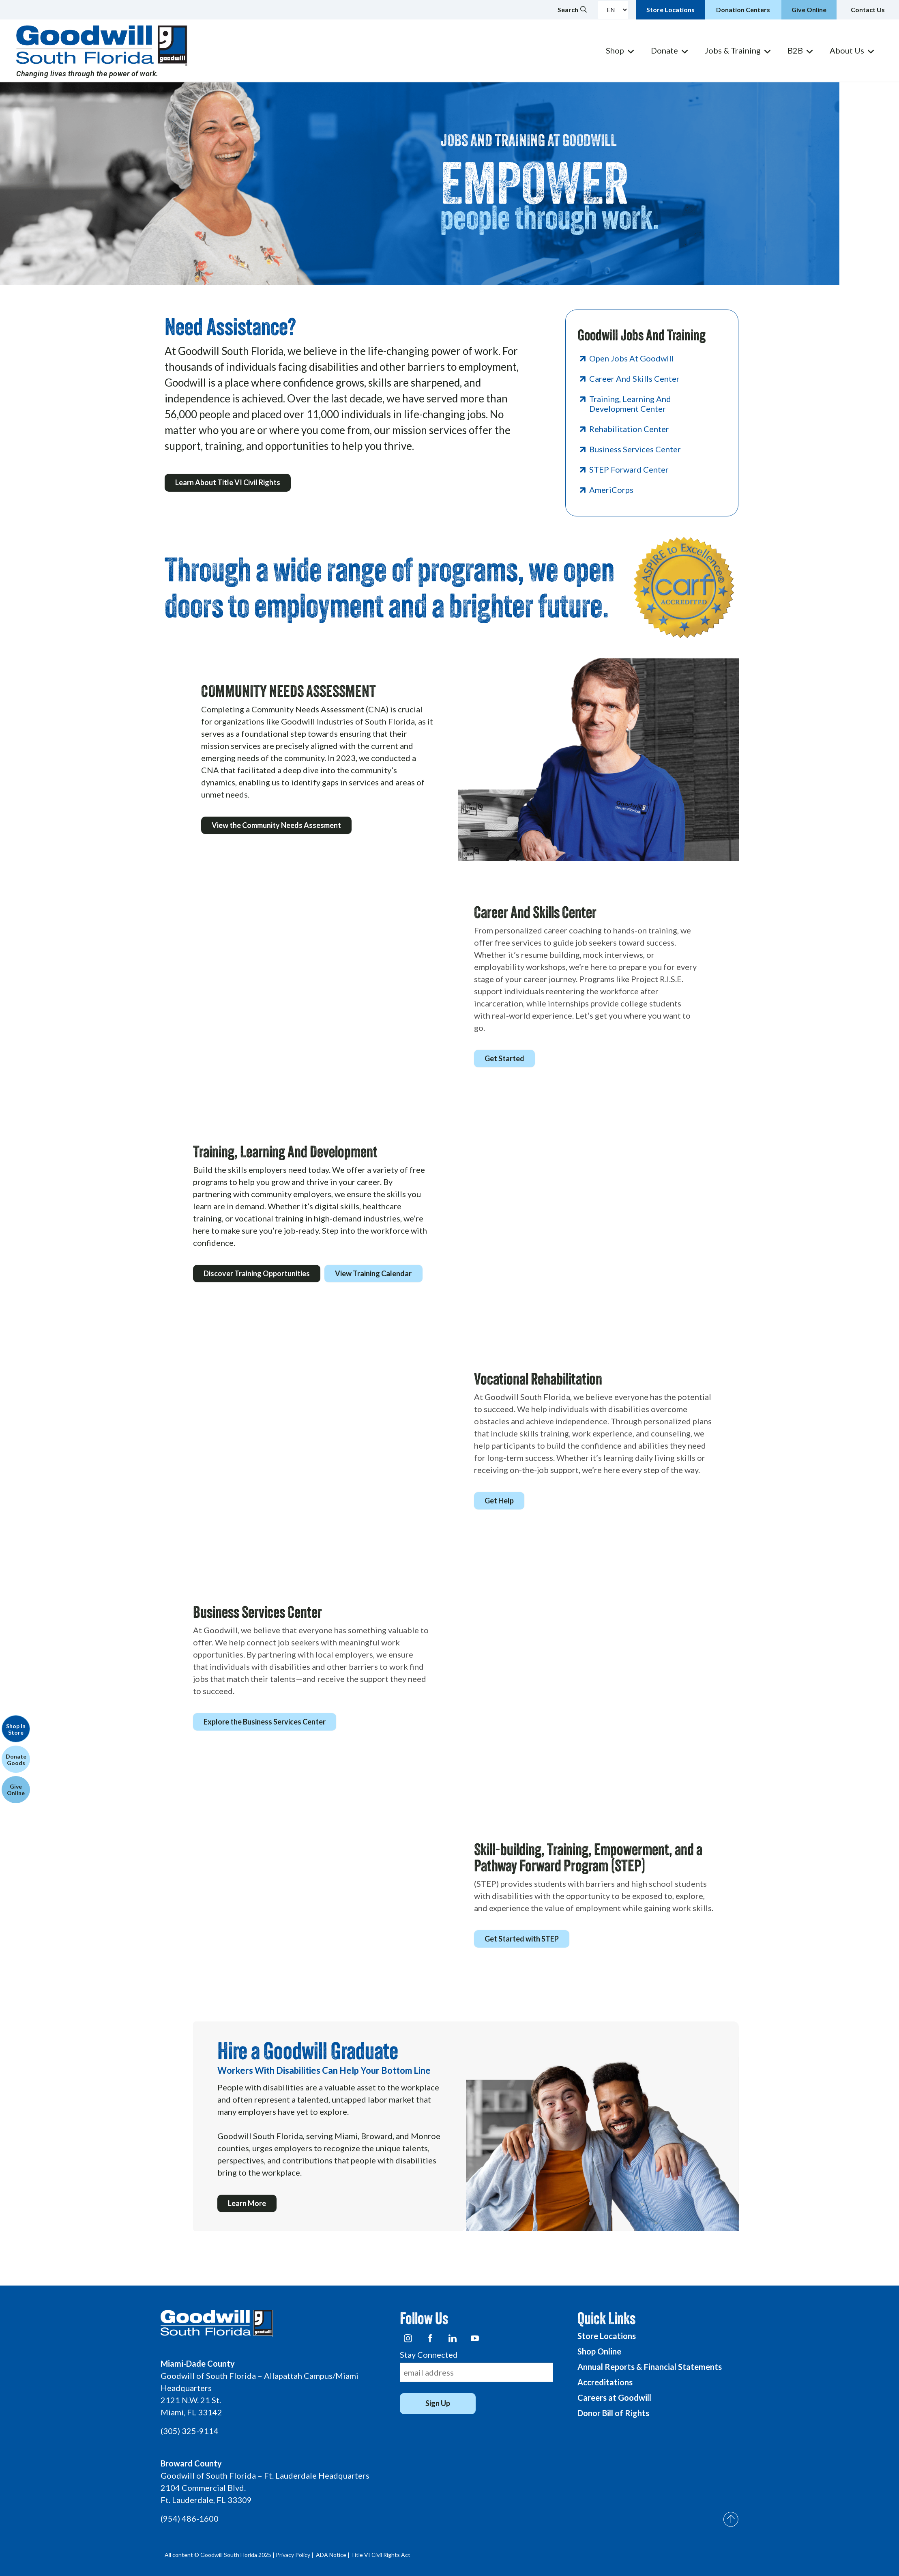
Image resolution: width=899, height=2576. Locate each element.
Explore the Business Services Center (266, 1721)
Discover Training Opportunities (258, 1273)
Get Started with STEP (523, 1938)
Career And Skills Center (634, 378)
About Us (847, 50)
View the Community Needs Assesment (278, 825)
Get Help (500, 1500)
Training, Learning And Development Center (630, 403)
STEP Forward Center (629, 469)
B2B (795, 50)
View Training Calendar (378, 1273)
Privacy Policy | (295, 2554)
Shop (615, 50)
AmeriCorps (611, 490)
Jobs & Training (733, 50)
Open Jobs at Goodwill (631, 358)
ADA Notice (331, 2554)
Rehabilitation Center (629, 429)
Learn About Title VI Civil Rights (229, 483)
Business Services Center (635, 449)
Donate (664, 50)
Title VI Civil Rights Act (380, 2554)
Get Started (506, 1058)
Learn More (249, 2204)
